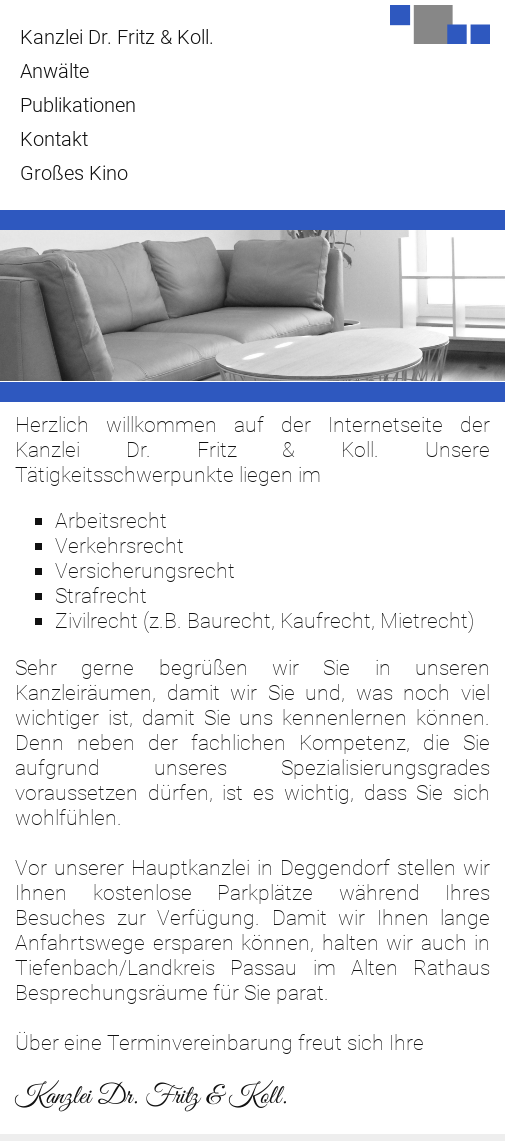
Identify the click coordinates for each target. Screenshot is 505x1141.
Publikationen (78, 105)
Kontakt (54, 139)
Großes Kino (74, 173)
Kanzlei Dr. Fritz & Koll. (117, 37)
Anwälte (54, 71)
